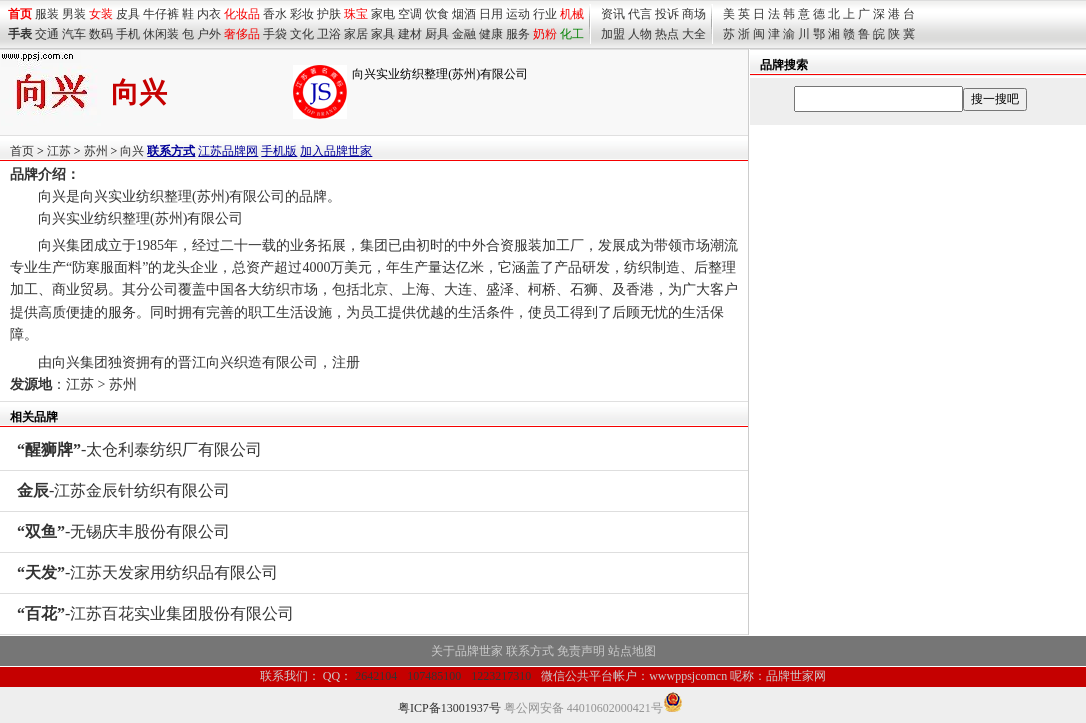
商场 (694, 14)
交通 (47, 34)
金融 (464, 34)
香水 (275, 14)
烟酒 (464, 14)
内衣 (209, 14)
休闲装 (161, 34)
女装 (101, 14)
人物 (640, 34)
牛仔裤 (161, 14)
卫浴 (329, 34)
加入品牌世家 (336, 151)
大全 (694, 34)
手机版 (279, 151)
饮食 (437, 14)
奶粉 (545, 34)
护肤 (329, 14)
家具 (383, 34)
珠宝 (356, 14)
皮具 (128, 14)
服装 (47, 14)
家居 (356, 34)
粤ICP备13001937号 (449, 708)
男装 (74, 14)
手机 (128, 34)
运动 (518, 14)
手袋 (275, 34)
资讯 (613, 14)
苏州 (96, 151)
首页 (22, 151)
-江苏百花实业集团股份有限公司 (155, 613)
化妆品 (242, 14)
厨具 (437, 34)
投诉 (667, 14)
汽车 (74, 34)
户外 (209, 34)
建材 (410, 34)
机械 (572, 14)
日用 (491, 14)
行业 (545, 14)
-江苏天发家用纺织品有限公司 (147, 572)
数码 (101, 34)
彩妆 (302, 14)
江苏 (59, 151)
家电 (383, 14)
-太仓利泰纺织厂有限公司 (139, 449)
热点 (667, 34)
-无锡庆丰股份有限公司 (123, 531)
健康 (491, 34)
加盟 (613, 34)
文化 (302, 34)
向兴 (132, 151)
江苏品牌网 (228, 151)
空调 (410, 14)
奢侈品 (242, 34)
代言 (640, 14)
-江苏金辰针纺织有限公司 (123, 490)
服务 (518, 34)
